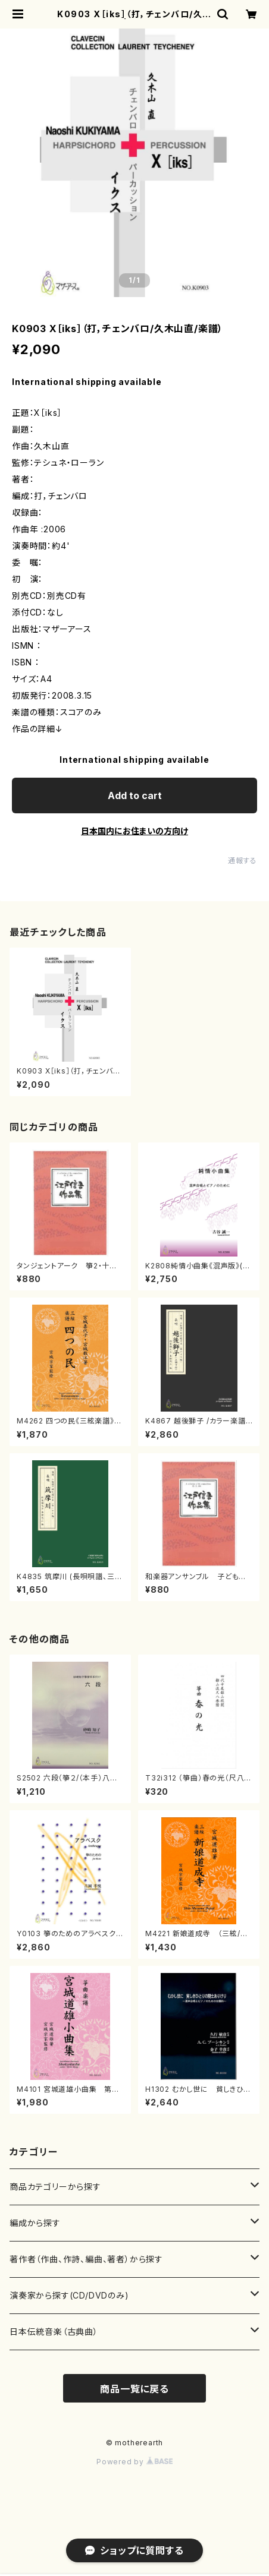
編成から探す (35, 2223)
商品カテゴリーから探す (55, 2187)
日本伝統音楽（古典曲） (54, 2331)
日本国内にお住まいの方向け (134, 831)
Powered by (134, 2461)
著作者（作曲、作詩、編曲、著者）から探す (86, 2259)
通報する (242, 860)
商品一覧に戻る (134, 2389)
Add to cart (135, 795)
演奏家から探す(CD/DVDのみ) (69, 2295)
